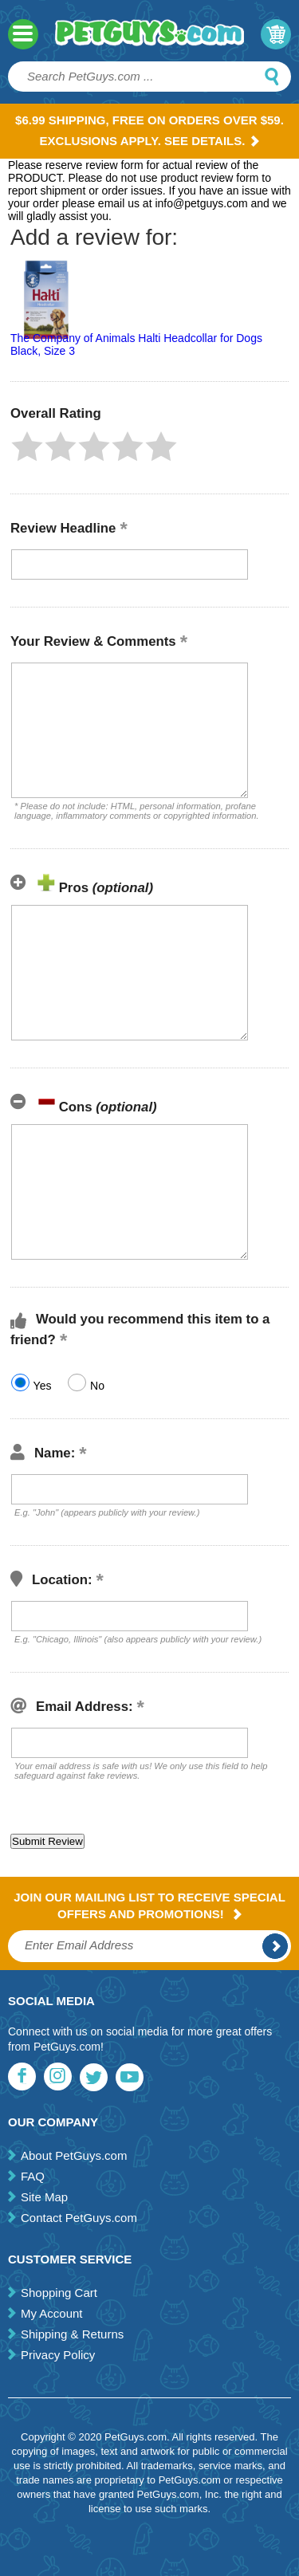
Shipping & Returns (72, 2334)
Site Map (44, 2197)
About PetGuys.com (74, 2155)
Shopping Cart (59, 2292)
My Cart (275, 34)
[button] (27, 446)
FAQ (33, 2176)
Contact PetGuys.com (79, 2217)
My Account (52, 2313)
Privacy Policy (58, 2355)
